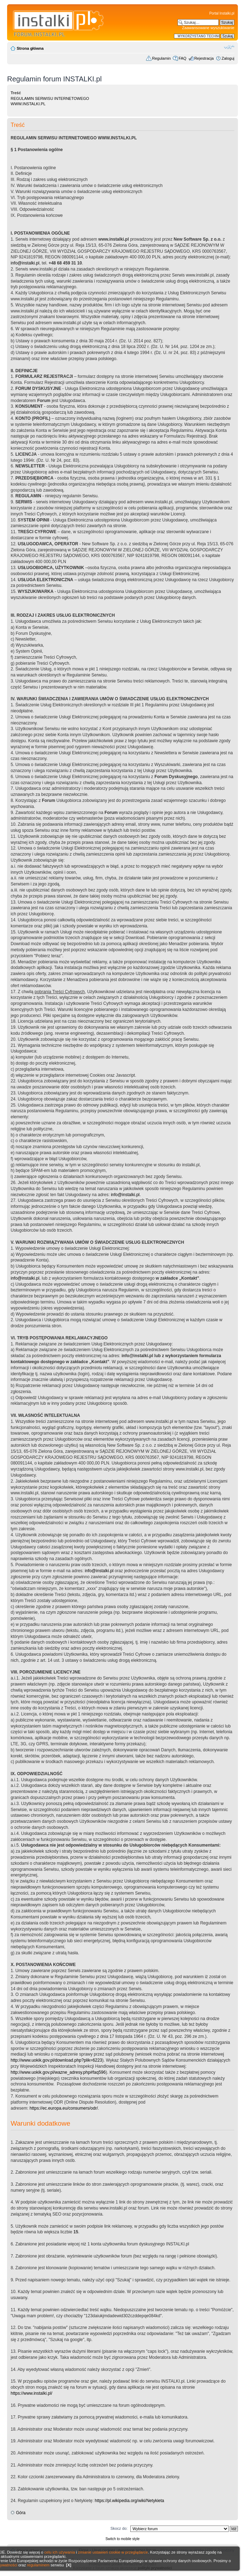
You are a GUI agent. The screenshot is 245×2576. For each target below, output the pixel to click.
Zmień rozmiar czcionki (229, 47)
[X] (68, 2565)
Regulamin (161, 58)
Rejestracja (204, 58)
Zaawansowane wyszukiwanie (208, 28)
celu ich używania (59, 2552)
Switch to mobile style (122, 2539)
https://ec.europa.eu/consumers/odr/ (63, 2108)
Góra (21, 2512)
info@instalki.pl (25, 263)
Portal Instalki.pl (221, 13)
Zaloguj (228, 58)
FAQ (182, 58)
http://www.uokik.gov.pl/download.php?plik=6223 (56, 2060)
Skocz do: (118, 2528)
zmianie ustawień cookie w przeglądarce (113, 2552)
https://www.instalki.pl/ (31, 2393)
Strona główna (30, 48)
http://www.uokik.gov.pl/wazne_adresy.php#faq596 (58, 2072)
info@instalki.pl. (126, 1194)
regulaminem (38, 2565)
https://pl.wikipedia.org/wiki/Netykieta (129, 2500)
